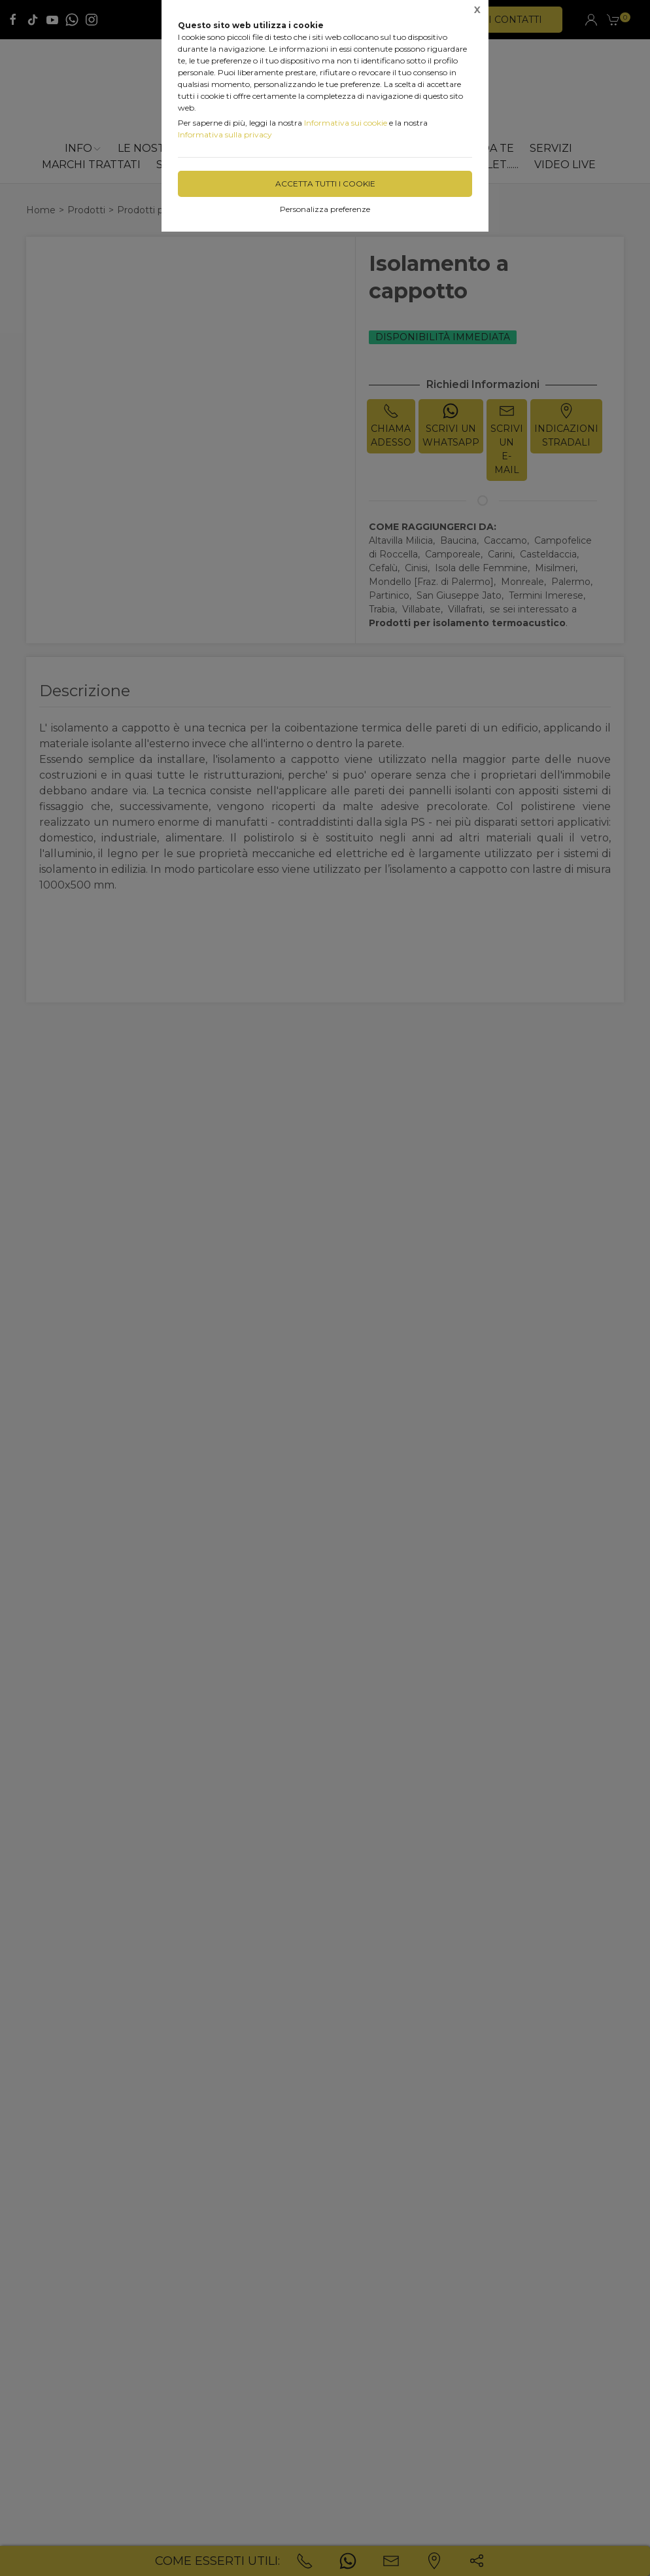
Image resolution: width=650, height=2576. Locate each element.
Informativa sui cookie (345, 123)
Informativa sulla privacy (225, 134)
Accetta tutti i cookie (325, 183)
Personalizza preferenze (325, 209)
